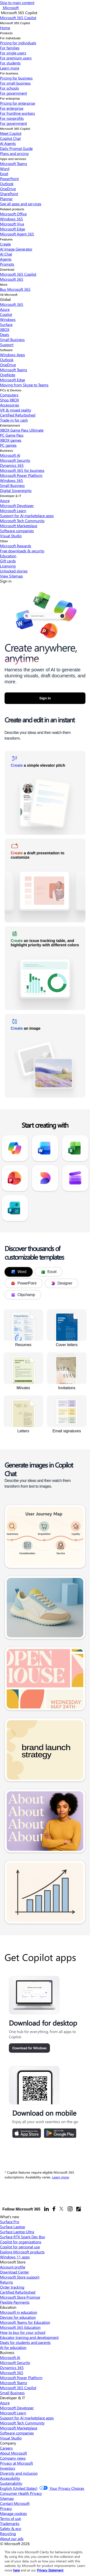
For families (9, 47)
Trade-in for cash (14, 420)
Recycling (8, 2533)
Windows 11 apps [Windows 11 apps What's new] (15, 2256)
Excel (4, 173)
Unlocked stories (14, 570)
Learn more (60, 2177)
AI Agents (8, 143)
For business (9, 73)
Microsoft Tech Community (22, 520)
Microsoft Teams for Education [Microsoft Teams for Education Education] (25, 2322)
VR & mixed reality (15, 409)
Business (6, 450)
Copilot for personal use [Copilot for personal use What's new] (20, 2246)
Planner (6, 198)
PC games (8, 445)
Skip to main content (17, 2)
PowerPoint (9, 178)
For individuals (10, 38)
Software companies (17, 530)
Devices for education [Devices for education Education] (18, 2317)
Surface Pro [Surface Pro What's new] (9, 2221)
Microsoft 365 (11, 279)
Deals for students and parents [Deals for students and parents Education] (25, 2342)
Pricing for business (16, 77)
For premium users (16, 57)
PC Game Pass (12, 435)
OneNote (7, 374)
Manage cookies (13, 2513)
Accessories (9, 404)
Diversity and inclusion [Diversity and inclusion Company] (19, 2473)
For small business (15, 83)
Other (4, 541)
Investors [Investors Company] (7, 2468)
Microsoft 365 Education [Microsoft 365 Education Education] (20, 2327)
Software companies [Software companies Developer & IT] (17, 2432)
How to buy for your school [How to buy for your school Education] (22, 2332)
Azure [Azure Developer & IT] (5, 2402)
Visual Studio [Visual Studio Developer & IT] (11, 2437)
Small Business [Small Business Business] (12, 2392)
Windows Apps (12, 354)
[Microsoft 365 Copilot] (18, 17)
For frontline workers (17, 113)
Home (5, 27)
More (3, 284)
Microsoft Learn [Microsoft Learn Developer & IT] (13, 2412)
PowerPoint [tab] (23, 1283)
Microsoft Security (15, 460)
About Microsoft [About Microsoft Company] (13, 2453)
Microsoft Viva (12, 223)
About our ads (12, 2538)
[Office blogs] (78, 2209)
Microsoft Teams (13, 163)
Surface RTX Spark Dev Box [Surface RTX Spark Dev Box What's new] (22, 2236)
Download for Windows (29, 2048)
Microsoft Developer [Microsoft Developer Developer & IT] (17, 2407)
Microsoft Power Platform (21, 475)
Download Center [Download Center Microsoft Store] (14, 2271)
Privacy (6, 2508)
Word (4, 168)
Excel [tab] (49, 1271)
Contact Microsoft (15, 2503)
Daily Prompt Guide (16, 148)
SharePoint (9, 193)
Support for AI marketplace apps (27, 515)
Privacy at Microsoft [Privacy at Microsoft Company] (16, 2463)
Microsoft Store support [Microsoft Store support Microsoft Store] (19, 2276)
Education (8, 555)
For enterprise (10, 98)
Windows (8, 319)
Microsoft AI (10, 455)
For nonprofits (12, 118)
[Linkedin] (46, 2209)
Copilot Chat (10, 138)
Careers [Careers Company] (6, 2447)
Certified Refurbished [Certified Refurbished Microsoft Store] (17, 2292)
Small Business (12, 339)
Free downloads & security (22, 550)
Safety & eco (10, 2528)
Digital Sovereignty (16, 490)
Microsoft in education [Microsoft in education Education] (18, 2312)
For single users (13, 52)
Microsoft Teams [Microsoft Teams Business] (13, 2382)
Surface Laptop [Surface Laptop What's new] (12, 2226)
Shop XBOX (9, 399)
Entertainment (10, 425)
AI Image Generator (16, 248)
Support (6, 344)
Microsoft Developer (17, 505)
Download (7, 269)
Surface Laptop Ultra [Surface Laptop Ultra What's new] (17, 2231)
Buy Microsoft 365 (15, 289)
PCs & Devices (10, 390)
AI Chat (6, 254)
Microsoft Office (13, 213)
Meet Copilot (10, 133)
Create (5, 243)
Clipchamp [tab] (23, 1294)
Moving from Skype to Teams (24, 384)
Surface (6, 324)
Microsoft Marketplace (18, 525)
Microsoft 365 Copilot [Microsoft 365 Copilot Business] (18, 2387)
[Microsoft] (10, 7)
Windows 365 (11, 218)
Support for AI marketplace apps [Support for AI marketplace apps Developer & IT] (27, 2417)
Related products (12, 209)
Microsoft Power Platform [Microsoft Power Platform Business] (21, 2377)
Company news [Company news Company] (13, 2458)
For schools (9, 88)
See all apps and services (20, 203)
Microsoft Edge (12, 228)
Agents (6, 259)
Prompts (7, 264)
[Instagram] (70, 2209)
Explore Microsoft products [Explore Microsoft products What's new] (22, 2251)
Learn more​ (9, 67)
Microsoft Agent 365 (17, 233)
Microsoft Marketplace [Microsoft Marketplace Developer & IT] (18, 2427)
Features (6, 239)
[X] (61, 2209)
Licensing (8, 565)
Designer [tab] (61, 1283)
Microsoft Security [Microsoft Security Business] (15, 2362)
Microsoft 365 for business (22, 470)
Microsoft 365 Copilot (15, 23)
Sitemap (7, 2498)
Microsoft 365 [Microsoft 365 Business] (11, 2372)
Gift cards (8, 560)
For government (13, 93)
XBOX (4, 329)
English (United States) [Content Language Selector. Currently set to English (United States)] (18, 2488)
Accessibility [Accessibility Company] (10, 2478)
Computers (9, 394)
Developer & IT (10, 496)
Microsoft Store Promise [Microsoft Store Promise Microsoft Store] (20, 2297)
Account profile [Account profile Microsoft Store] (12, 2266)
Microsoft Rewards (15, 545)
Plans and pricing (14, 153)
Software (6, 350)
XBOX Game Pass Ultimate (21, 430)
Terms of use (10, 2518)
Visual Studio (11, 535)
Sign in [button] (45, 698)
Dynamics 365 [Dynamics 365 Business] (12, 2367)
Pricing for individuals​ (18, 42)
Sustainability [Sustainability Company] (11, 2483)
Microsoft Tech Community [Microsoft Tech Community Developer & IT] (22, 2422)
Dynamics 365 (12, 465)
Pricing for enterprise (17, 103)
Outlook (6, 183)
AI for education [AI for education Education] (13, 2347)
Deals (4, 334)
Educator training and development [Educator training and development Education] (29, 2337)
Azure (5, 309)
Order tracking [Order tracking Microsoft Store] (12, 2287)
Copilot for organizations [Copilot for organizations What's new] (20, 2241)
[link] (45, 793)
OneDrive (8, 188)
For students (10, 62)
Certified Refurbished (17, 414)
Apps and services (13, 159)
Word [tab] (18, 1271)
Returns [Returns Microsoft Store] (6, 2282)
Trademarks (9, 2523)
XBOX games (10, 440)
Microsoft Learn (13, 510)
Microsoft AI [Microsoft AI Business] (10, 2357)
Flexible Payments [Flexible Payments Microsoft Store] (15, 2302)
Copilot (6, 314)
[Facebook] (54, 2209)
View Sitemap (11, 575)
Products (6, 33)
